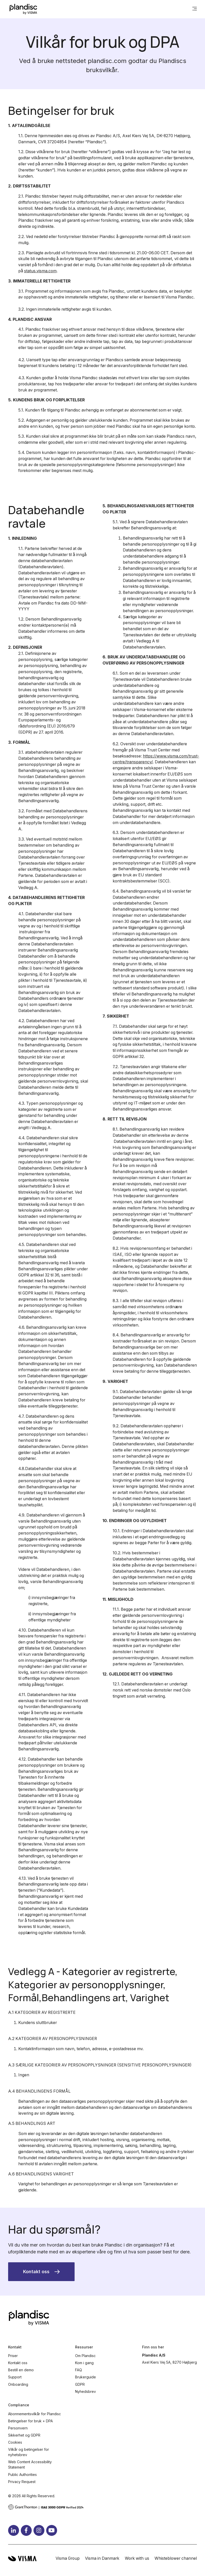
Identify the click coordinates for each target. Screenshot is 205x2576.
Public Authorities (22, 2474)
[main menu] (194, 9)
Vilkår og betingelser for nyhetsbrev (28, 2452)
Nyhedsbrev (85, 2391)
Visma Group (68, 2558)
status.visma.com (40, 270)
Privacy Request (22, 2481)
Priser (13, 2355)
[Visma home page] (22, 2558)
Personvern (18, 2428)
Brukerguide (85, 2377)
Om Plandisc (85, 2355)
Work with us (137, 2558)
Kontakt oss (36, 2271)
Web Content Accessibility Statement (30, 2464)
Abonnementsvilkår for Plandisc (34, 2414)
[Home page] (23, 9)
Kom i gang (84, 2363)
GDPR (80, 2384)
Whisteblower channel (176, 2558)
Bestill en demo (21, 2370)
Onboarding (18, 2384)
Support (15, 2377)
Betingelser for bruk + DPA (30, 2421)
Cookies (15, 2442)
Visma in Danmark (102, 2558)
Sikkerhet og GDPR (24, 2435)
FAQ (78, 2370)
